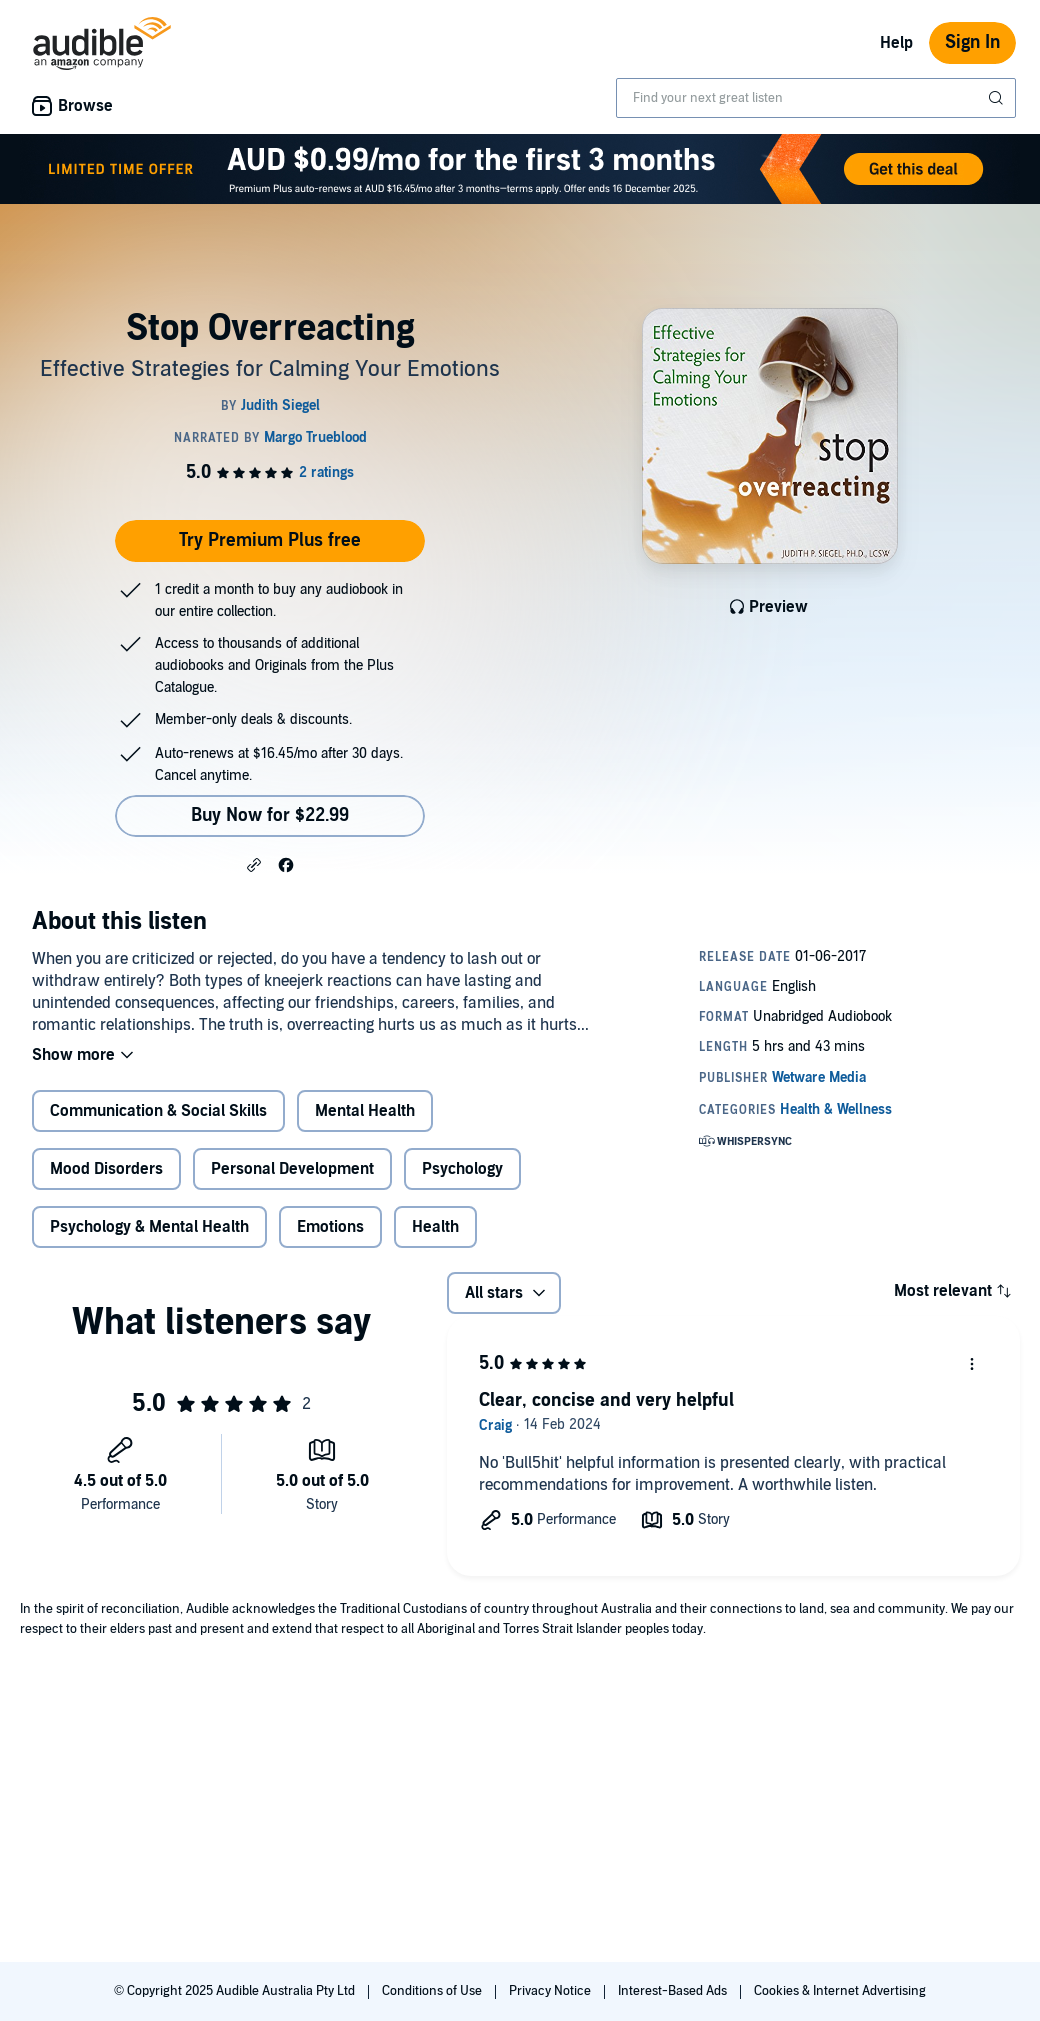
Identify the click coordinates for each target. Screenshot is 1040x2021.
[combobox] (816, 98)
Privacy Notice (551, 1991)
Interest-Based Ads (674, 1991)
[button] (254, 864)
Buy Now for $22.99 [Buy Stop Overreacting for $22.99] (270, 815)
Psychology (462, 1169)
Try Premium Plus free (270, 540)
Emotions (330, 1227)
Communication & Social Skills (158, 1111)
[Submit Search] (998, 98)
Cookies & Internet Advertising (840, 1991)
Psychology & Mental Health (149, 1227)
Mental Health (365, 1111)
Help (896, 43)
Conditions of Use (433, 1991)
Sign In (972, 42)
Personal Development (292, 1169)
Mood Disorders (106, 1169)
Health (435, 1227)
